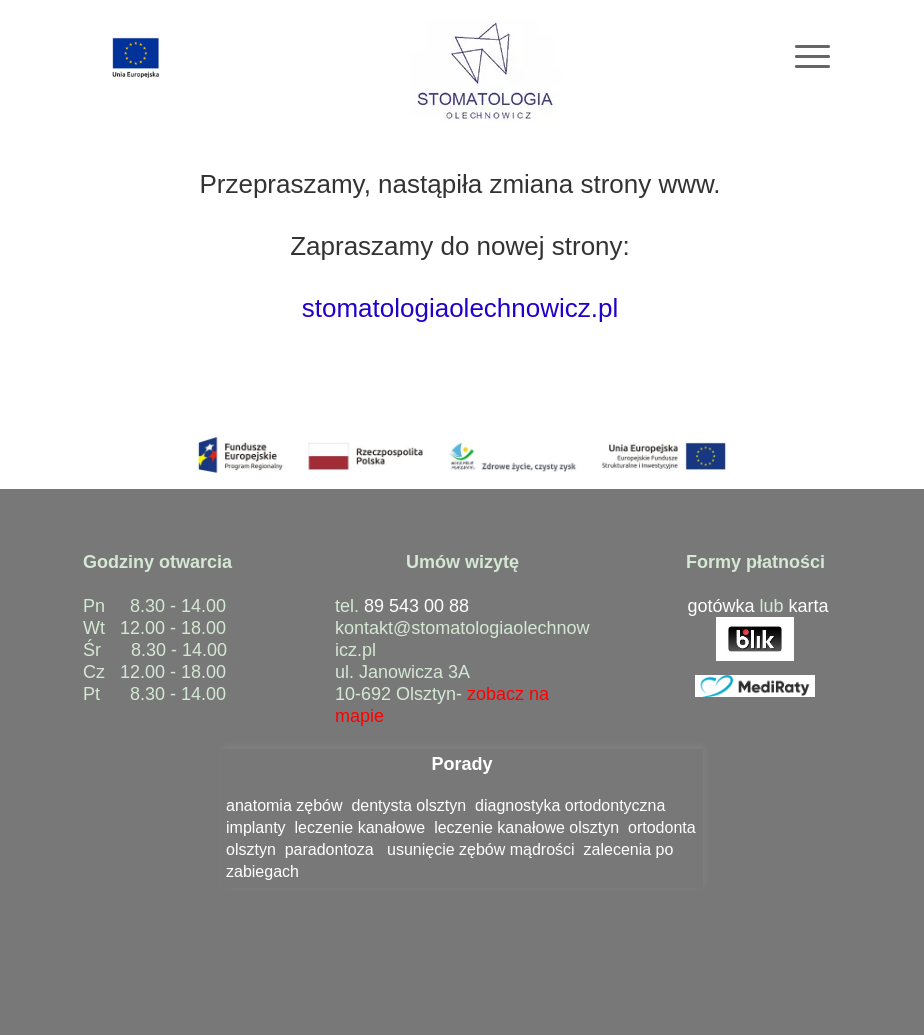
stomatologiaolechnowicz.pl (460, 308)
